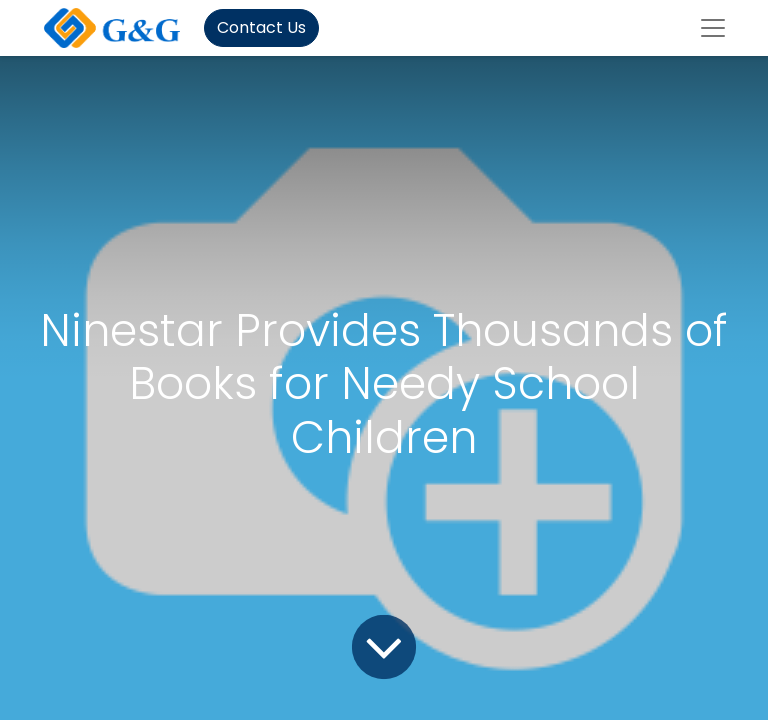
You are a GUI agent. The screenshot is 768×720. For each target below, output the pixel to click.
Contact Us (261, 27)
